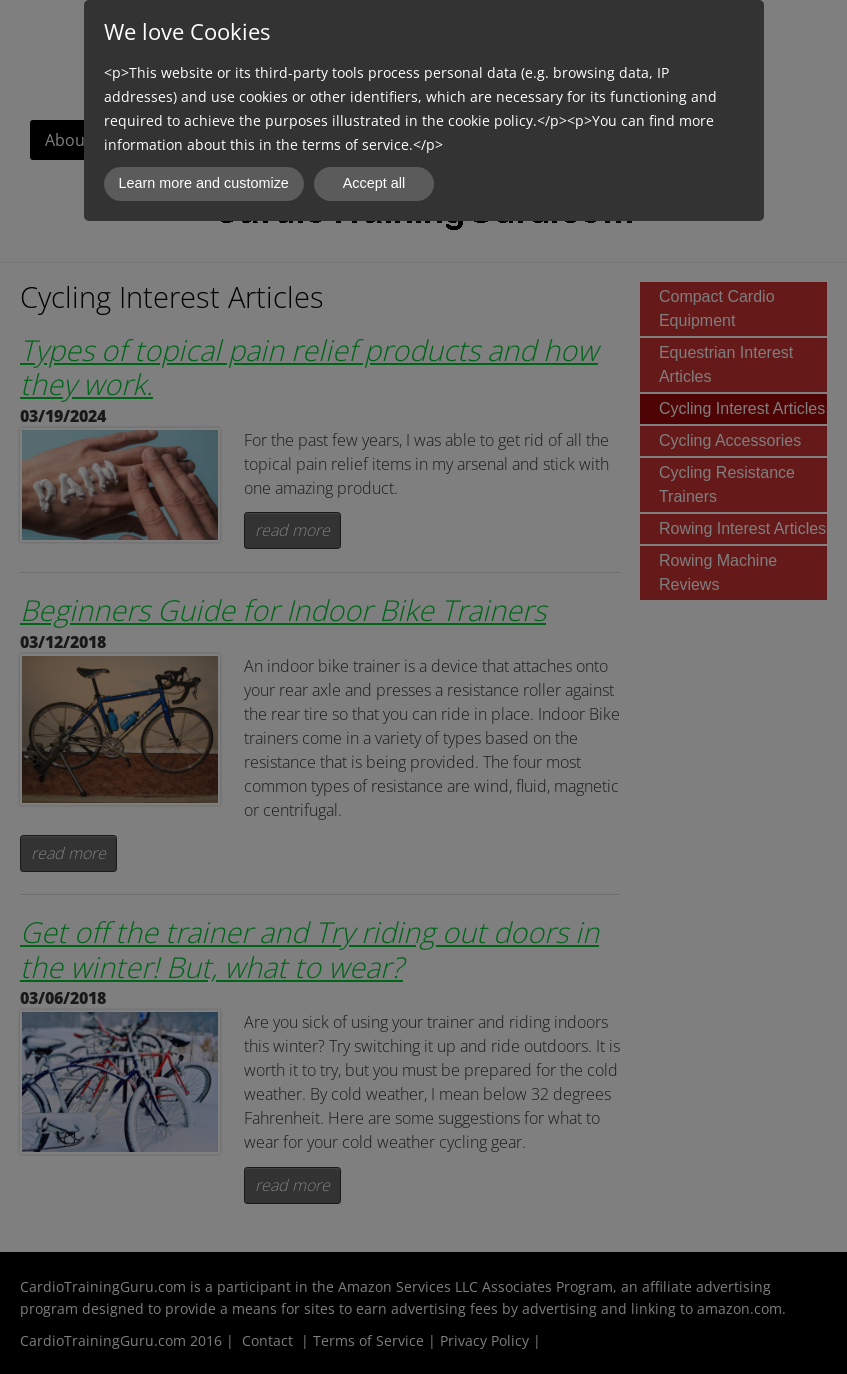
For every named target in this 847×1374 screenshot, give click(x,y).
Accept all (374, 183)
